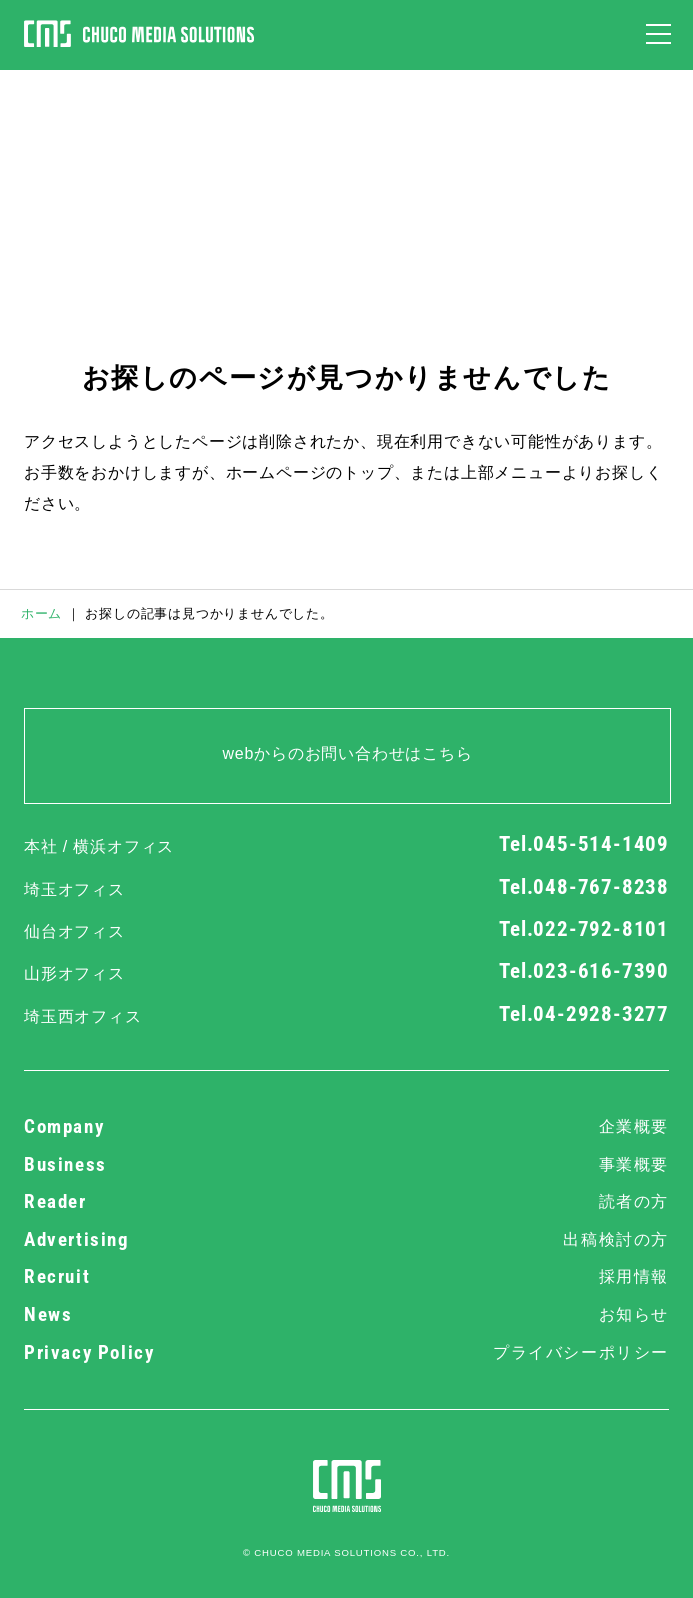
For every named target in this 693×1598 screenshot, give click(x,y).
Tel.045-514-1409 (584, 844)
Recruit (346, 1277)
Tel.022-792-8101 (584, 929)
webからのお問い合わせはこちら (347, 753)
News (346, 1315)
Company (346, 1127)
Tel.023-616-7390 (584, 971)
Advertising (346, 1240)
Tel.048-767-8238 (584, 887)
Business (346, 1165)
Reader (346, 1202)
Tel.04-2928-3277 (584, 1014)
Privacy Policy (346, 1353)
